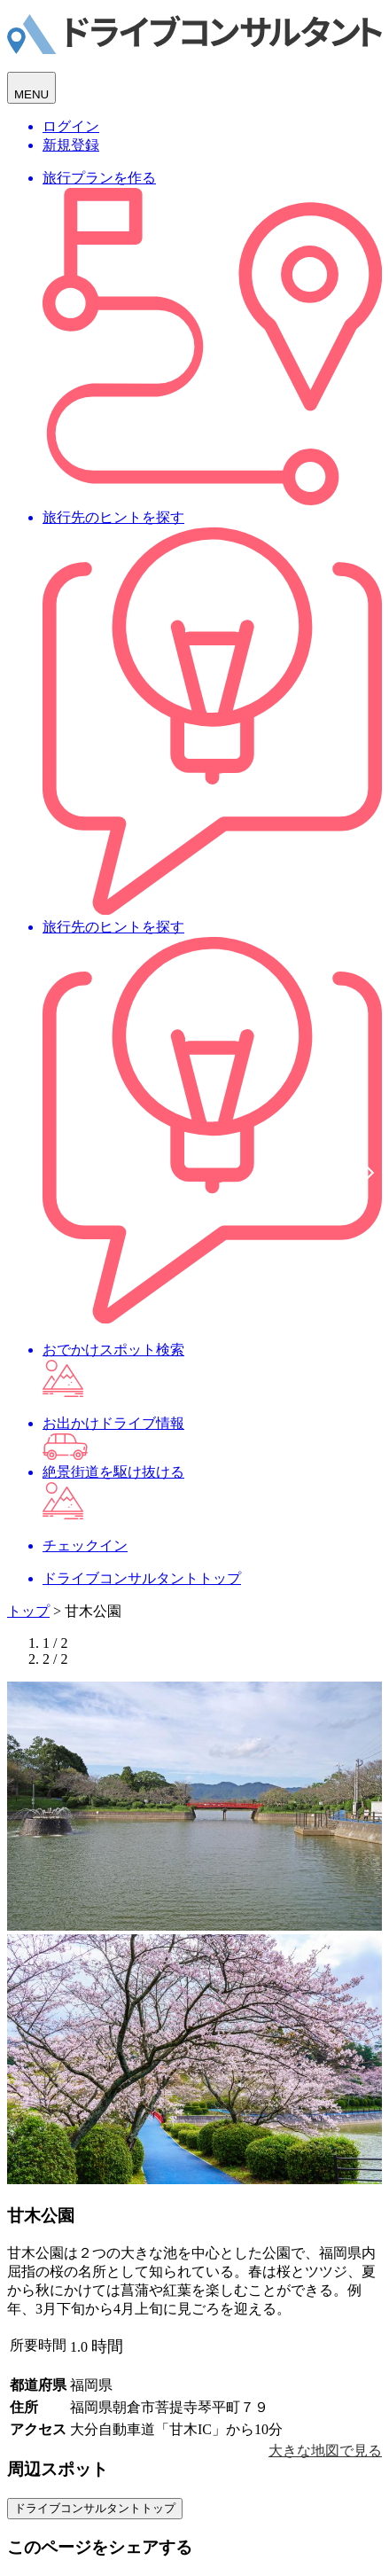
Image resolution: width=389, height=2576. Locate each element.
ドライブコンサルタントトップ (94, 2508)
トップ (28, 1611)
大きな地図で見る (325, 2450)
